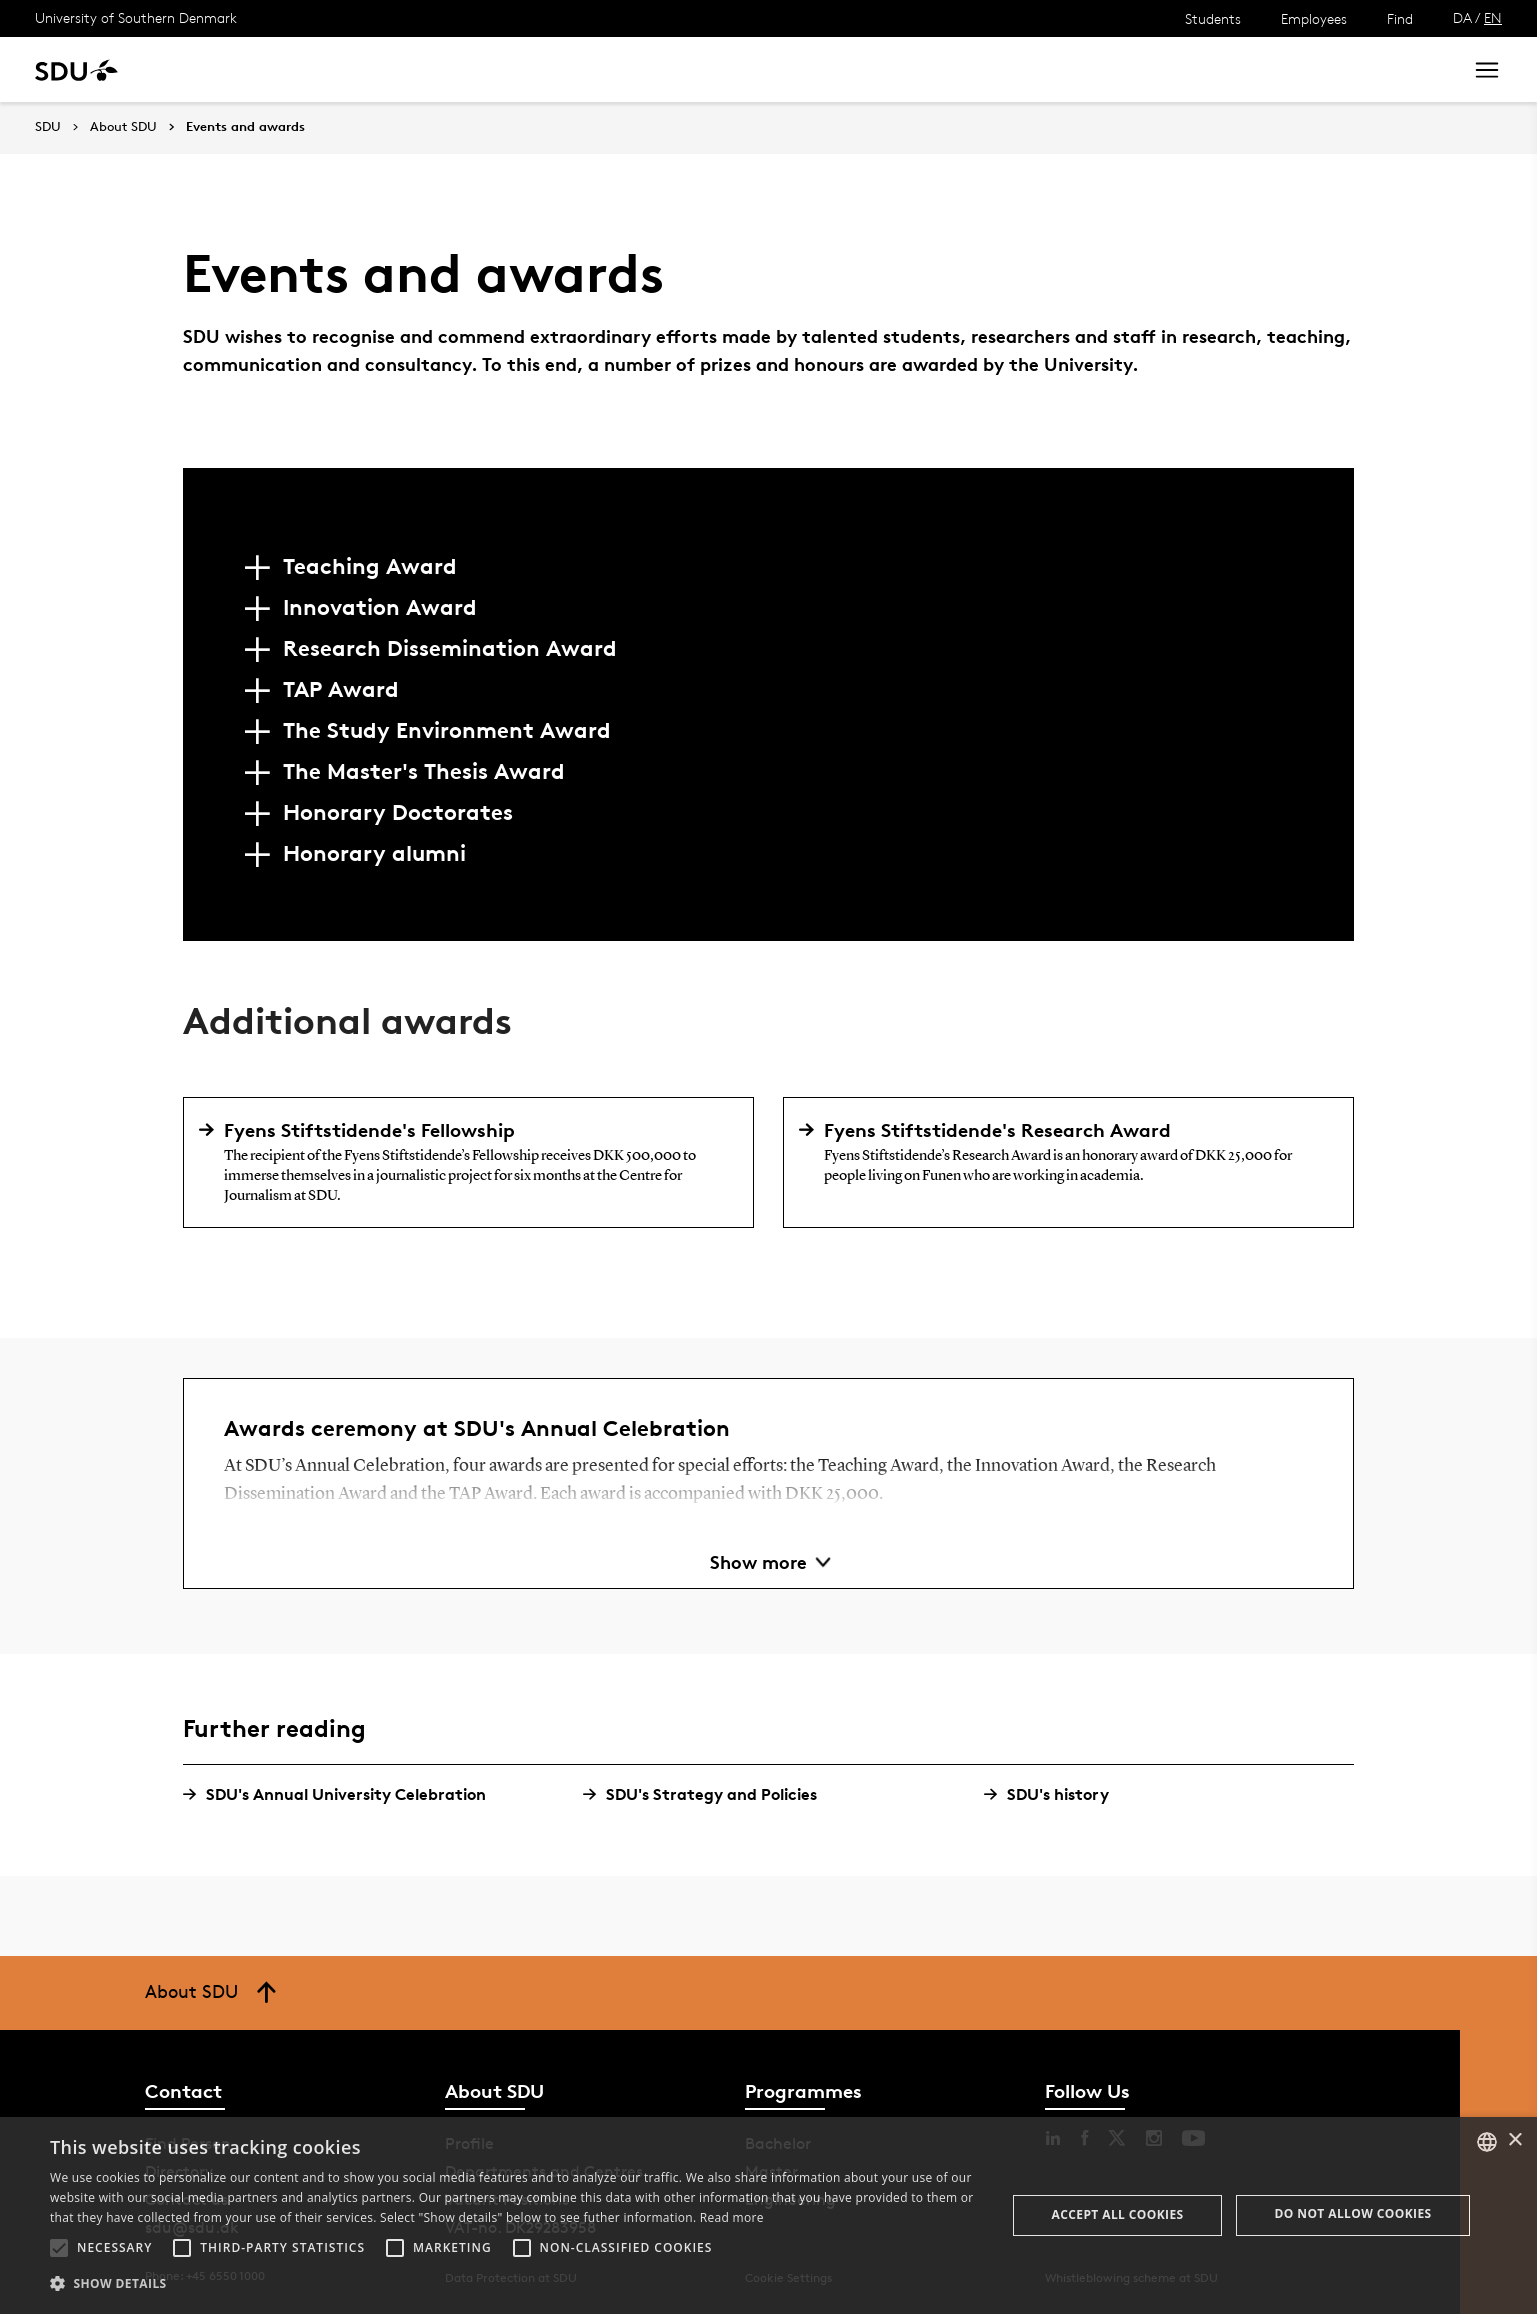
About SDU (686, 69)
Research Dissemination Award (450, 648)
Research (328, 69)
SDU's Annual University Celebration (342, 1794)
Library (594, 69)
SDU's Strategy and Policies (707, 1794)
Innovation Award (380, 607)
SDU (48, 126)
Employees (1314, 18)
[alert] (768, 2215)
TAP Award (341, 689)
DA (1462, 17)
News (408, 69)
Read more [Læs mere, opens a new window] (732, 2217)
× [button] (1514, 2140)
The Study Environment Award (447, 730)
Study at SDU (218, 69)
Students (1213, 18)
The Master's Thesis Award (424, 771)
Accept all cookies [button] (1118, 2214)
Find (1400, 18)
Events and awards (245, 127)
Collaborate (498, 69)
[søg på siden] (1268, 70)
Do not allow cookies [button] (1353, 2213)
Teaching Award (370, 566)
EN (1493, 17)
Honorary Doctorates (398, 812)
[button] (59, 2248)
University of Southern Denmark (136, 17)
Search (1410, 69)
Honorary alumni (374, 853)
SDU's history (1054, 1794)
